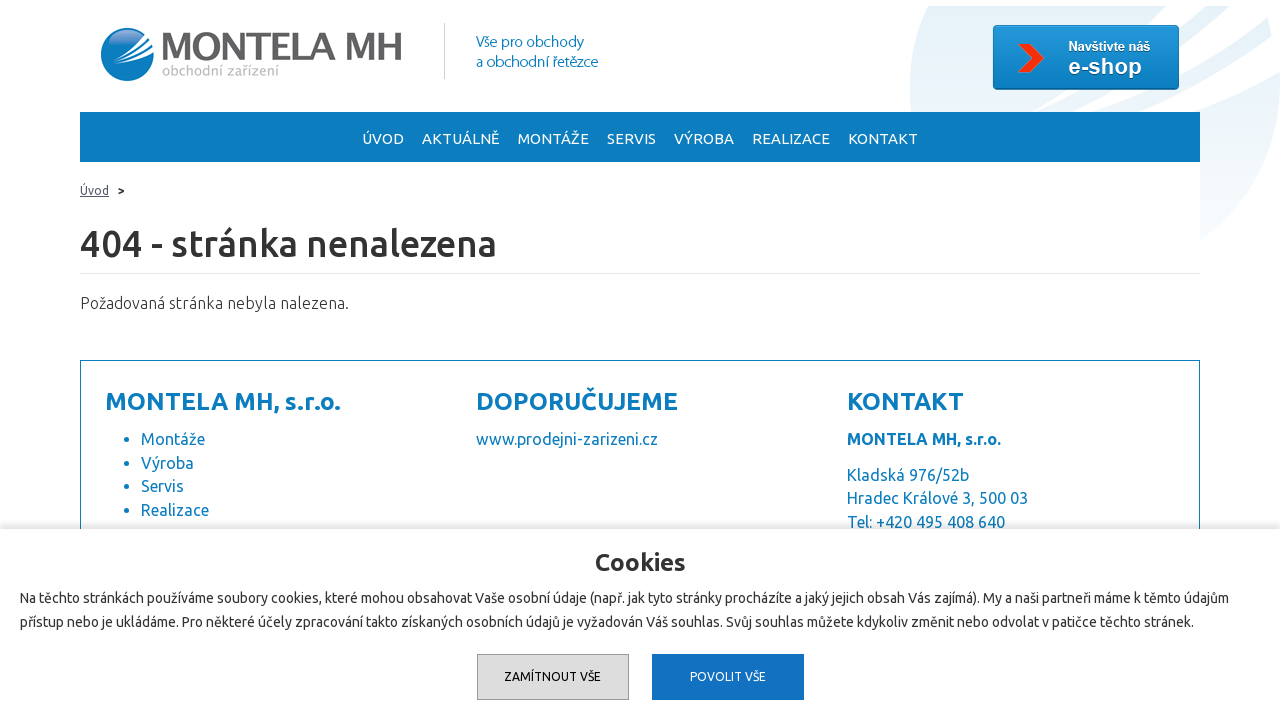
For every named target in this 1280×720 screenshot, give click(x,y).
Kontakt (883, 138)
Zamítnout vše (552, 676)
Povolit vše (728, 676)
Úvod (383, 138)
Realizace (791, 138)
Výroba (704, 138)
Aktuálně (461, 138)
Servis (631, 138)
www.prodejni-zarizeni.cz (567, 439)
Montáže (553, 138)
